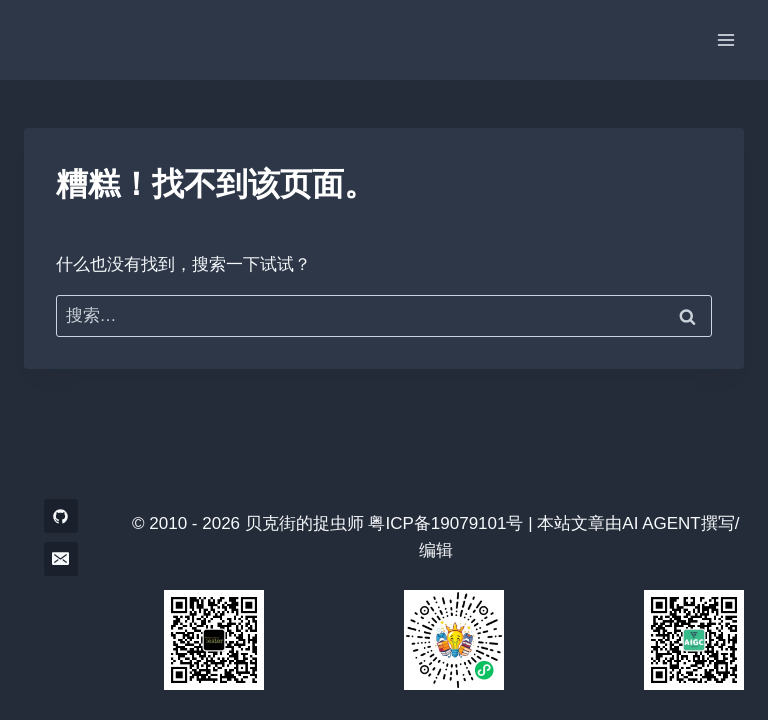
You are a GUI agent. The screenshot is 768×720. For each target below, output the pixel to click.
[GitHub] (61, 516)
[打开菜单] (725, 39)
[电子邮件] (61, 559)
